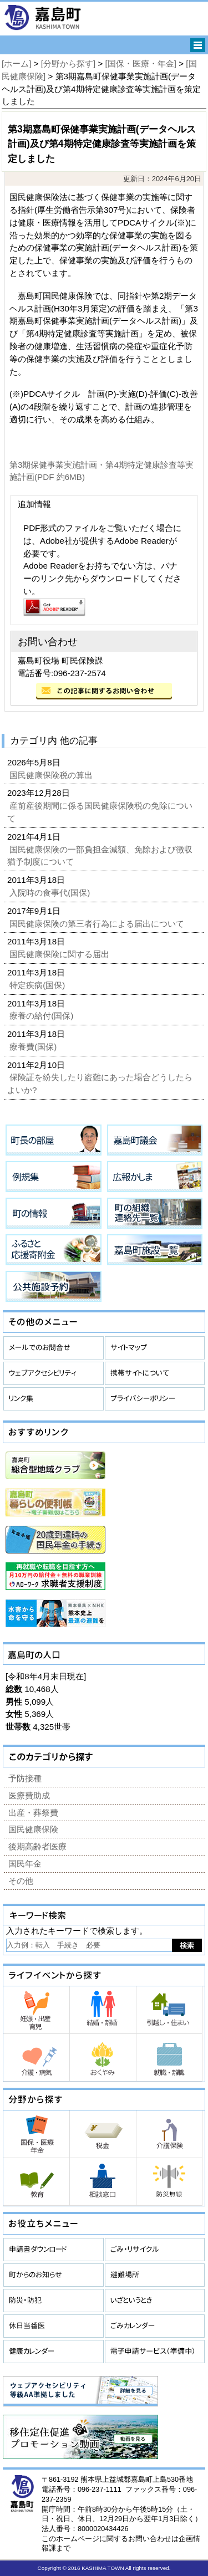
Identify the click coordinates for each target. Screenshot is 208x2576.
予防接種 (25, 1778)
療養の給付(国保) (42, 1015)
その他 (20, 1880)
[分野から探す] (68, 63)
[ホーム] (16, 63)
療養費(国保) (34, 1046)
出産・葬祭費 (33, 1812)
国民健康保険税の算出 (52, 775)
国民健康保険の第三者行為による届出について (97, 923)
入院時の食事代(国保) (50, 892)
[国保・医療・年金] (140, 63)
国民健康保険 (33, 1829)
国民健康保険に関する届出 (60, 954)
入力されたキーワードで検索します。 (77, 1930)
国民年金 (25, 1863)
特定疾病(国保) (38, 985)
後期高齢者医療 (37, 1846)
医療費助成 (29, 1795)
